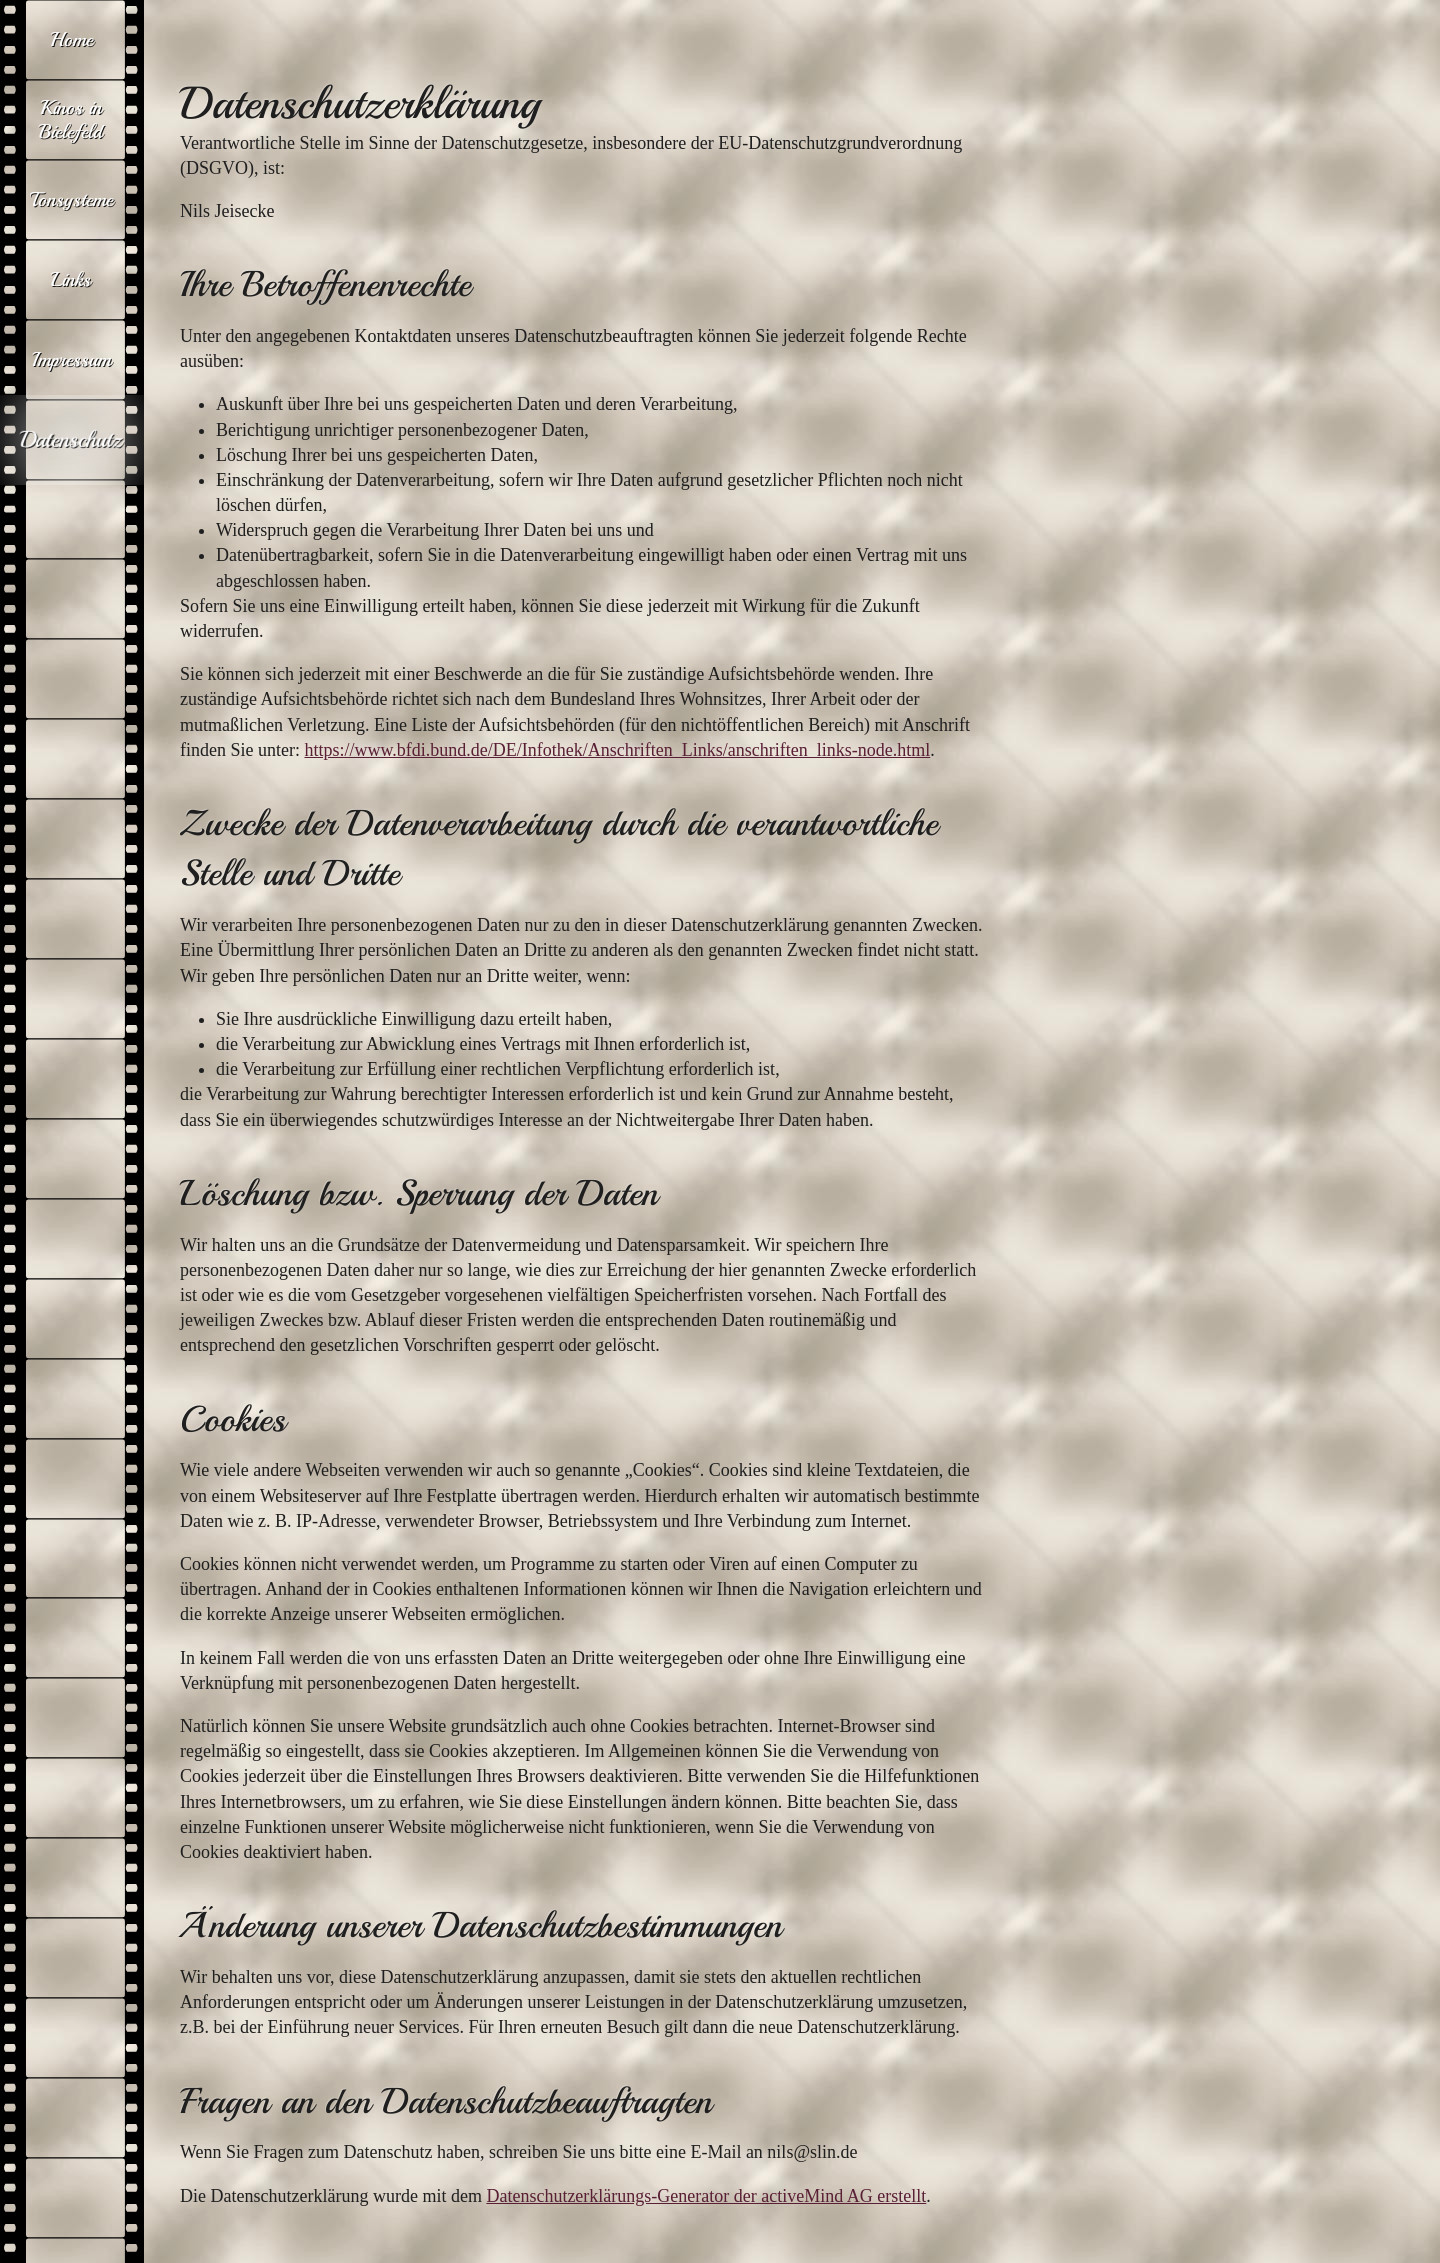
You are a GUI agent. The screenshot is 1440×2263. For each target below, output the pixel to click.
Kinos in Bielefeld (71, 119)
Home (71, 39)
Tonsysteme (71, 199)
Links (71, 279)
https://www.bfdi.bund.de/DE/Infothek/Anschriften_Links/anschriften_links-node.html (617, 750)
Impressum (71, 359)
